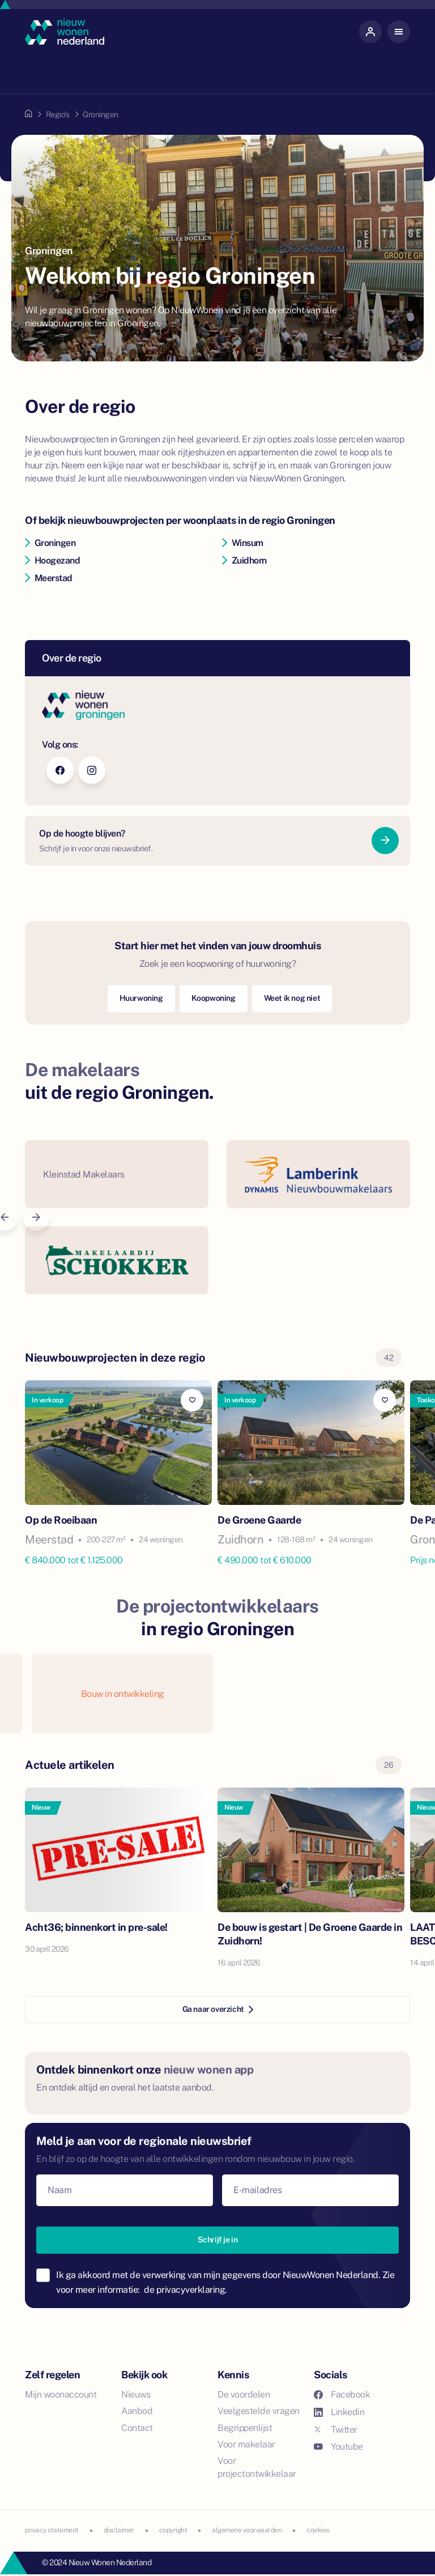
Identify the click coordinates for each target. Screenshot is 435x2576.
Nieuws (135, 2394)
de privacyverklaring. (185, 2289)
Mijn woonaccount (60, 2394)
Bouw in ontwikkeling (122, 1693)
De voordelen (244, 2394)
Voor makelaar (246, 2444)
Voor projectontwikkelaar (257, 2467)
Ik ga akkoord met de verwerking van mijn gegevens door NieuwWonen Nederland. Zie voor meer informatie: (225, 2282)
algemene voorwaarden (247, 2530)
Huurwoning (141, 998)
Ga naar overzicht (217, 2009)
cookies (318, 2530)
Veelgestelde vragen (259, 2411)
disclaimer (119, 2530)
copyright (173, 2530)
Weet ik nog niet (292, 998)
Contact (137, 2428)
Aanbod (136, 2411)
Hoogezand (52, 560)
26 (388, 1764)
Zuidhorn (244, 560)
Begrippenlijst (245, 2428)
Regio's (58, 114)
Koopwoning (213, 998)
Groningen (50, 543)
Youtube (338, 2446)
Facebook (342, 2394)
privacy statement (52, 2530)
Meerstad (48, 578)
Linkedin (339, 2412)
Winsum (242, 543)
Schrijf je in (218, 2239)
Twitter (335, 2429)
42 (388, 1357)
